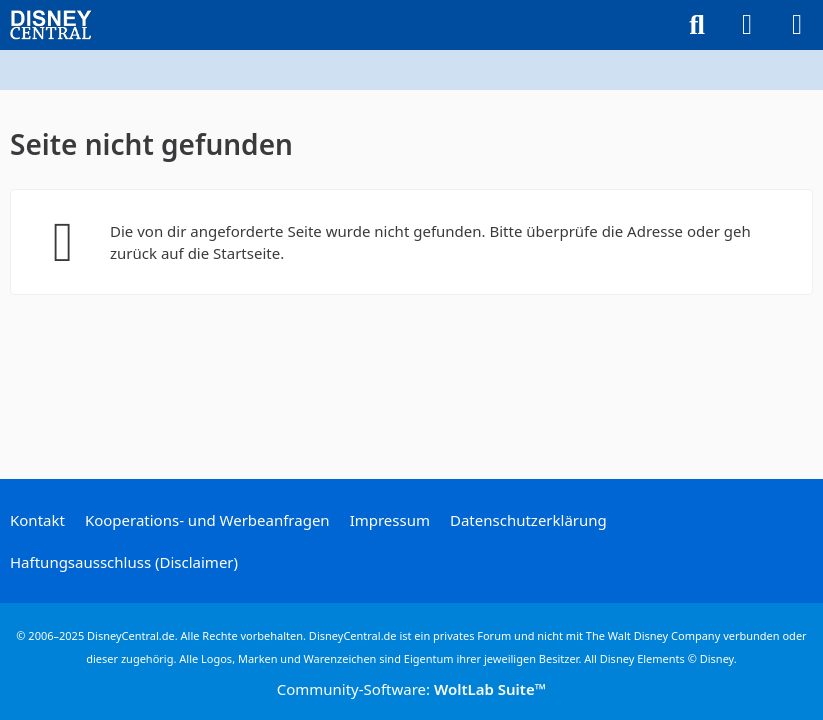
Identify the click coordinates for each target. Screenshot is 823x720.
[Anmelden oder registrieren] (747, 25)
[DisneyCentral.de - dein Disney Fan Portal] (51, 25)
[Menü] (797, 25)
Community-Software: (412, 689)
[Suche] (697, 25)
